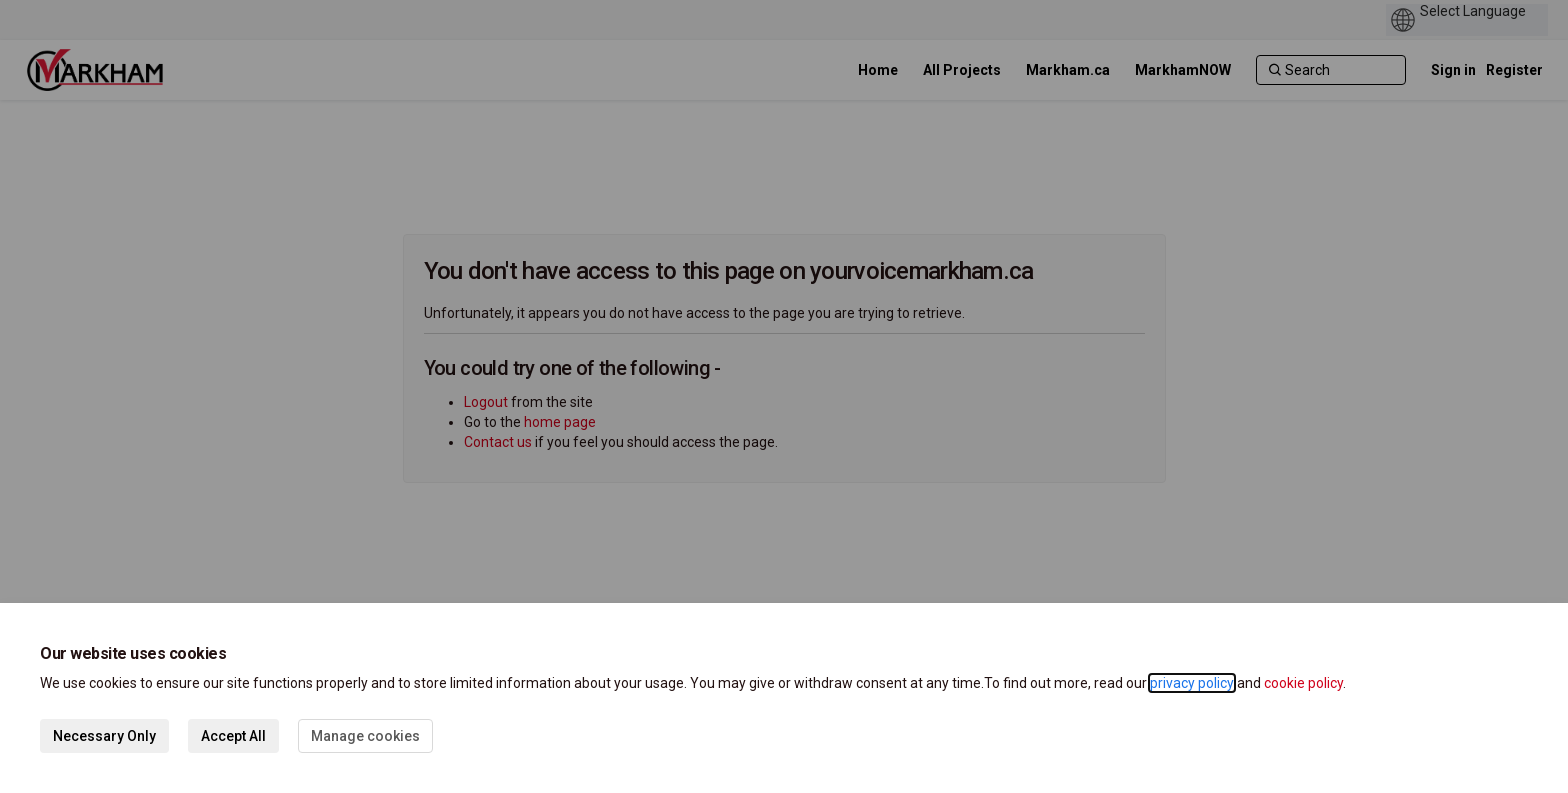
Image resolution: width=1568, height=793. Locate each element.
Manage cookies (365, 736)
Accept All (233, 736)
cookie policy (1303, 683)
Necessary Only (104, 736)
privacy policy (1192, 683)
